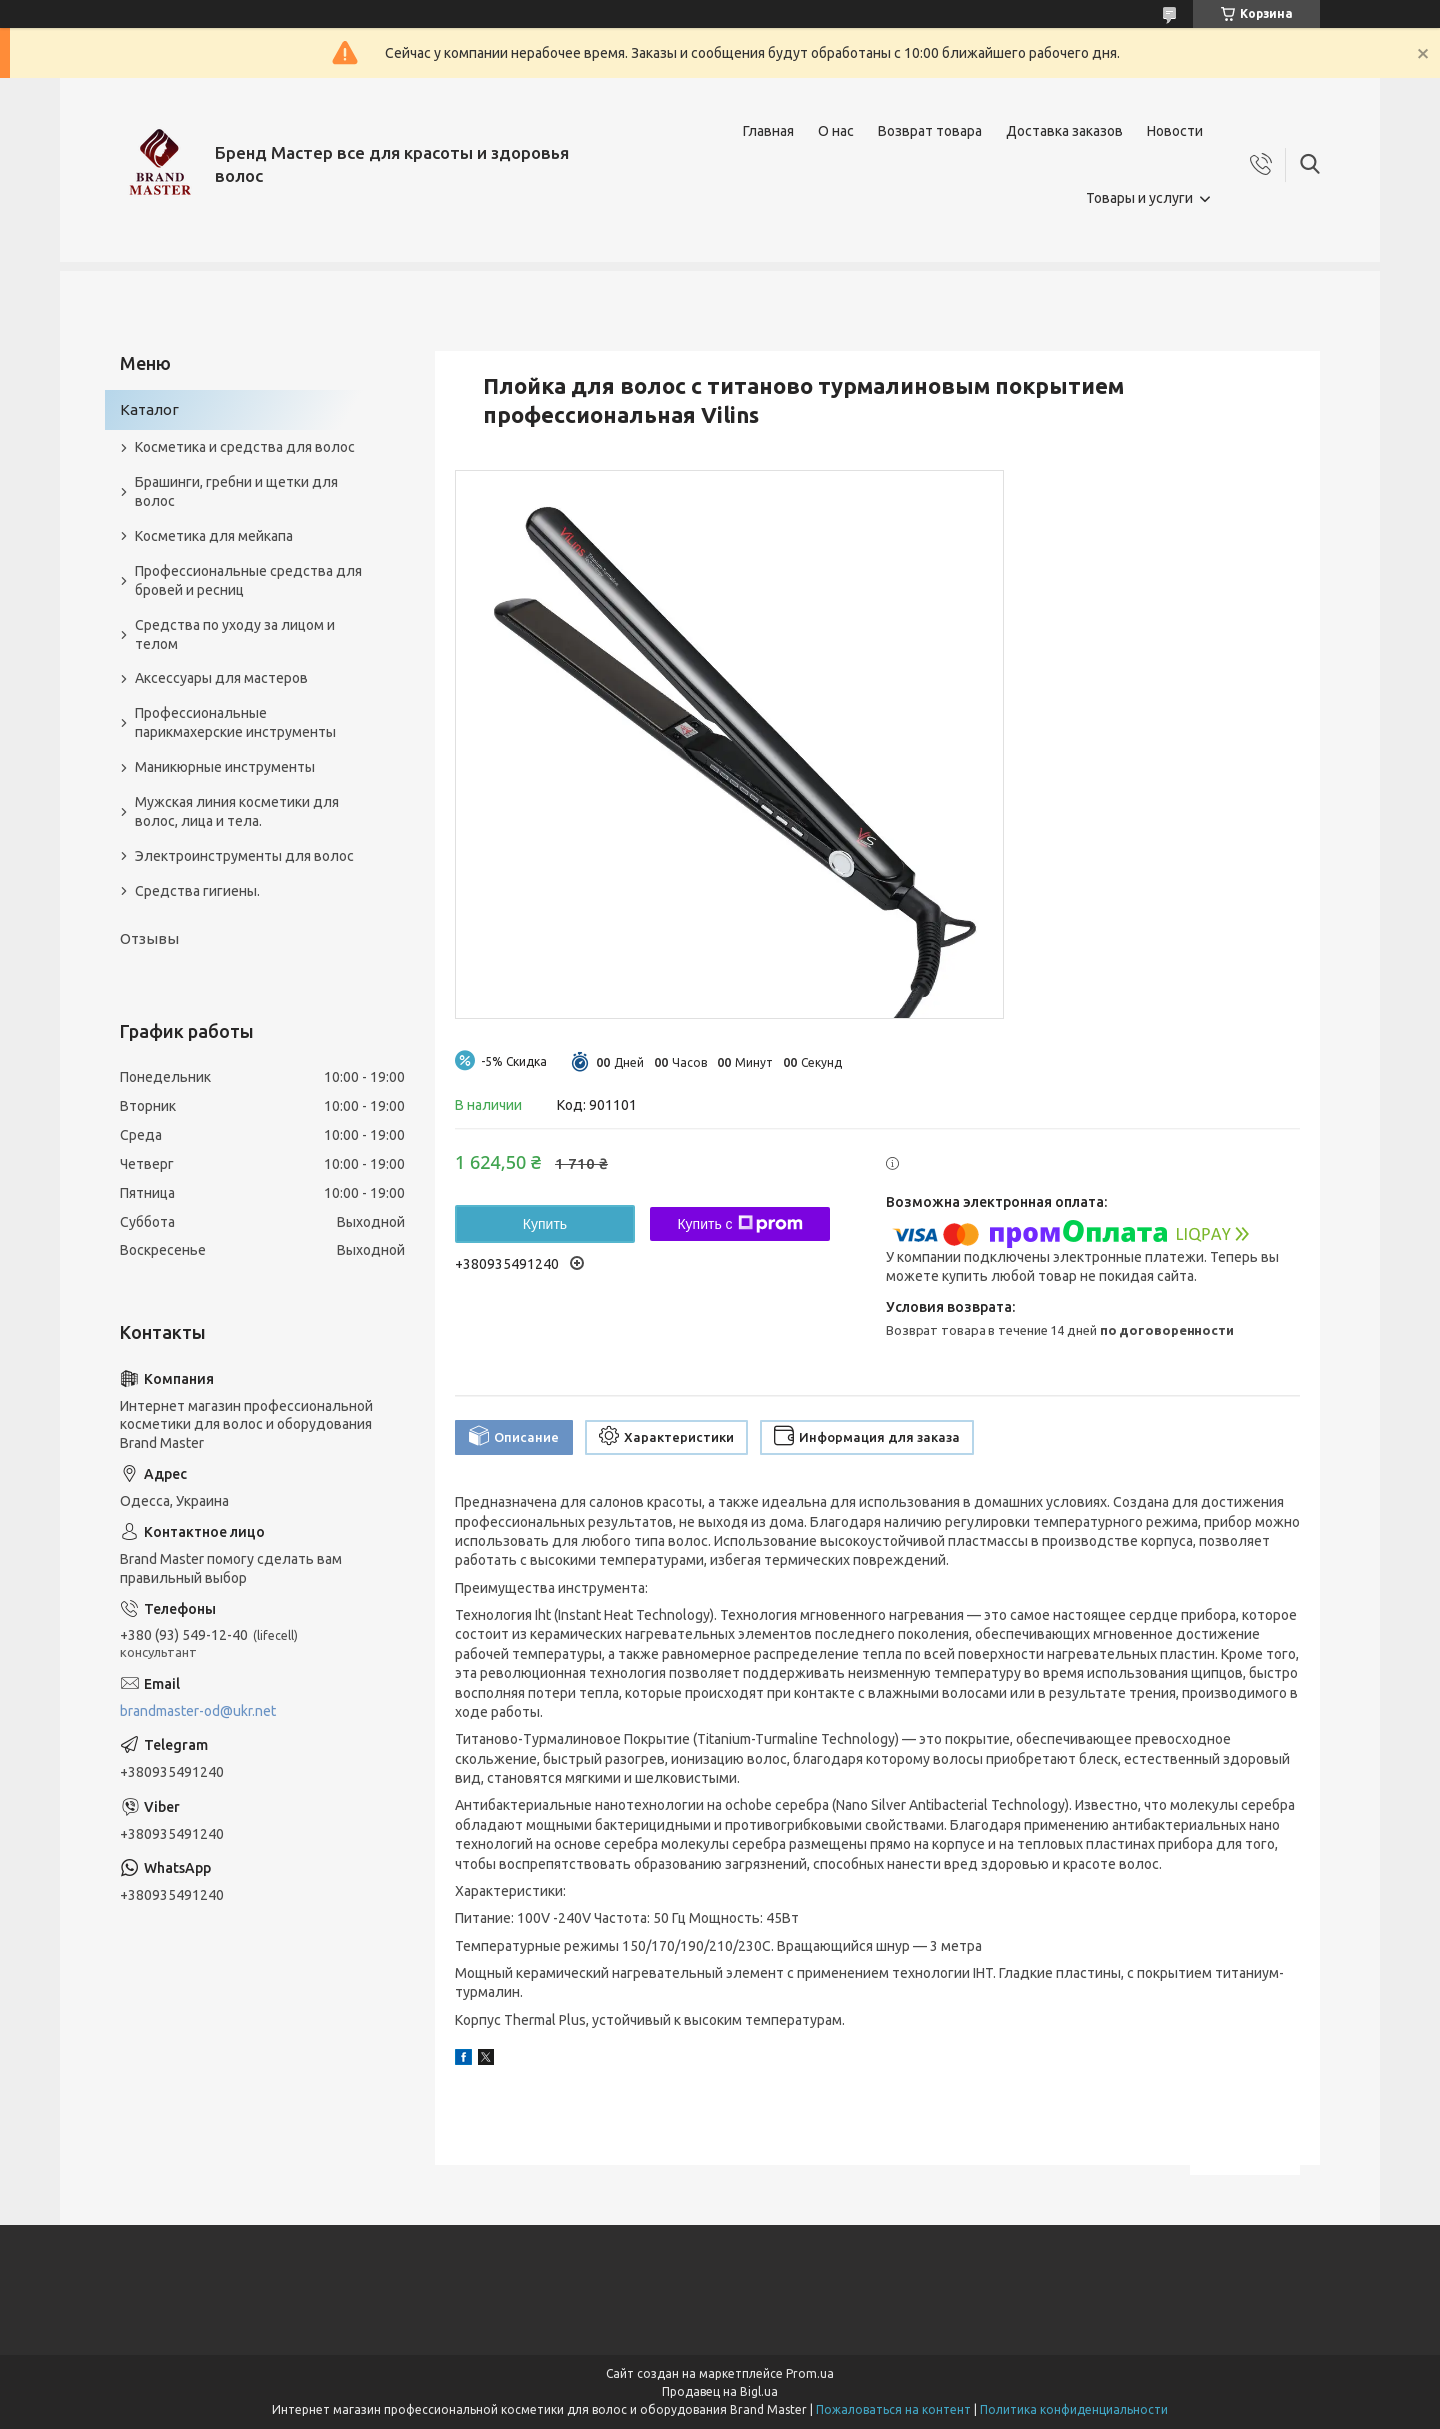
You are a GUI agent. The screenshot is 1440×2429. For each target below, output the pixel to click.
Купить (545, 1224)
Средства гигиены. (197, 891)
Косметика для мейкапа (214, 536)
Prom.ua (810, 2373)
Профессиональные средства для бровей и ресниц (248, 580)
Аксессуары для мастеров (221, 678)
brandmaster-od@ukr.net (198, 1711)
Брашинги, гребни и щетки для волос (236, 491)
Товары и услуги (1139, 198)
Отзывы (149, 938)
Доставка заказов (1064, 131)
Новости (1175, 131)
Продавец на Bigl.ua (720, 2391)
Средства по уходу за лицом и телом (235, 634)
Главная (768, 131)
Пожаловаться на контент (893, 2409)
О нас (836, 131)
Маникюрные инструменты (225, 767)
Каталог (149, 409)
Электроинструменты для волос (244, 856)
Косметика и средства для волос (245, 447)
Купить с (739, 1224)
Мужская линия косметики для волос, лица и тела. (237, 811)
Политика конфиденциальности (1074, 2409)
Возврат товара (930, 131)
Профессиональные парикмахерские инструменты (235, 722)
